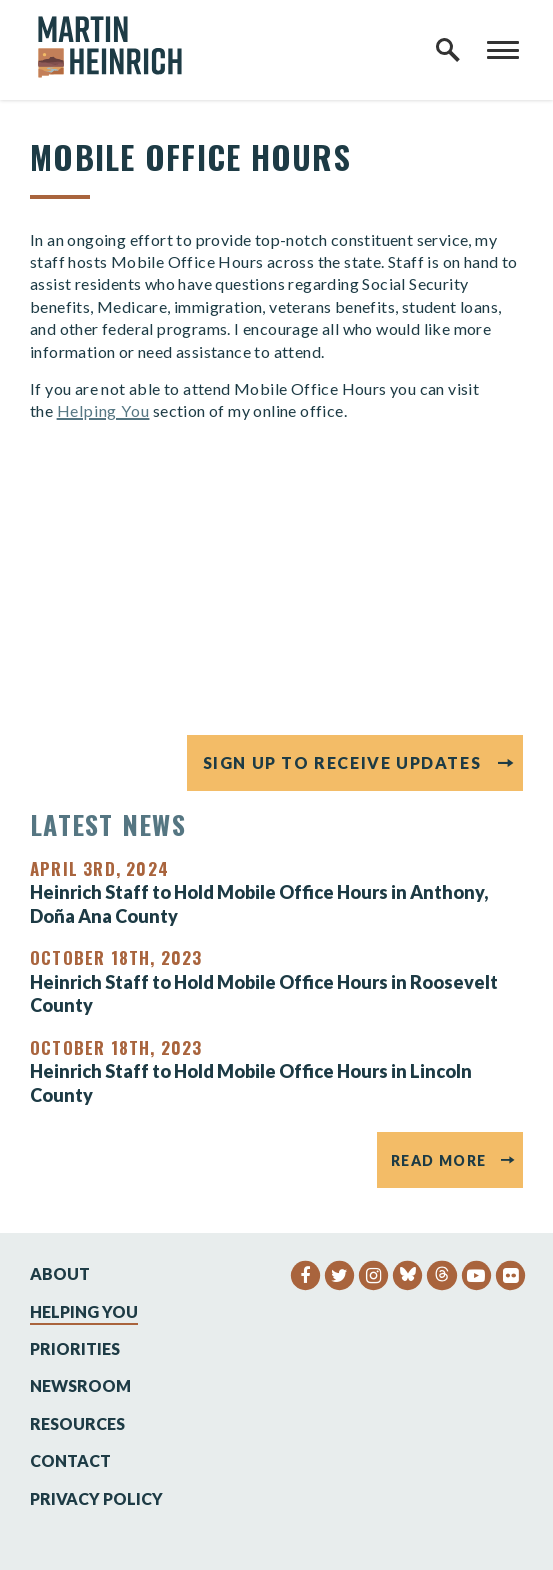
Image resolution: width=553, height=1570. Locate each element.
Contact (70, 1460)
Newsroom (80, 1385)
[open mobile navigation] (503, 50)
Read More (439, 1160)
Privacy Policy (96, 1498)
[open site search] (448, 50)
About (60, 1273)
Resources (77, 1423)
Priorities (75, 1348)
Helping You (103, 410)
